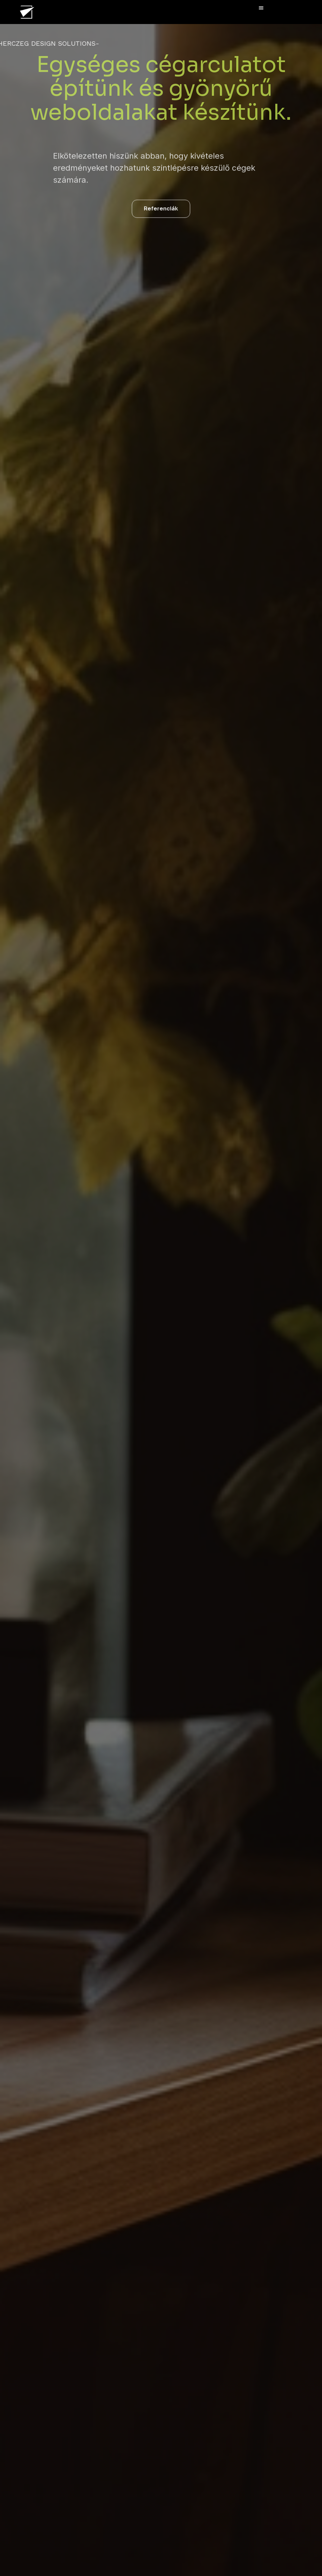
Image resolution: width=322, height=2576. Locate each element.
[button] (261, 8)
